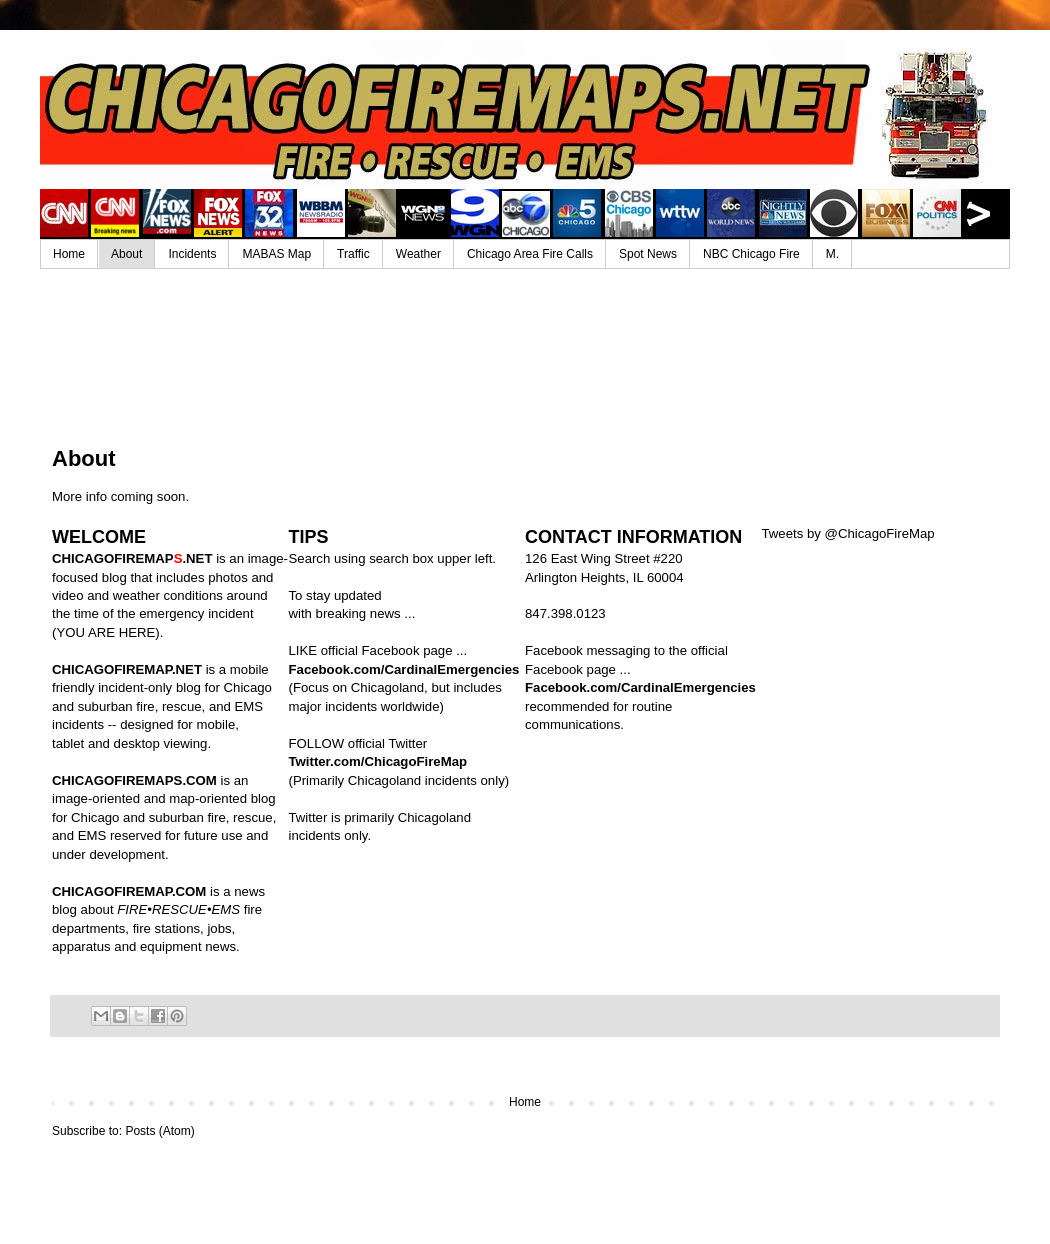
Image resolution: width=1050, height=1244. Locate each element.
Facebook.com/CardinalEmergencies (404, 669)
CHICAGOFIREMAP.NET (127, 669)
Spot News (648, 254)
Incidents (192, 254)
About (126, 254)
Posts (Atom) (159, 1131)
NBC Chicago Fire (751, 254)
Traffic (353, 254)
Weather (418, 254)
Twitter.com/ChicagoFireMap (378, 761)
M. (832, 254)
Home (69, 254)
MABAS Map (276, 254)
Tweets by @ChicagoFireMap (848, 533)
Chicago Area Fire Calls (530, 254)
